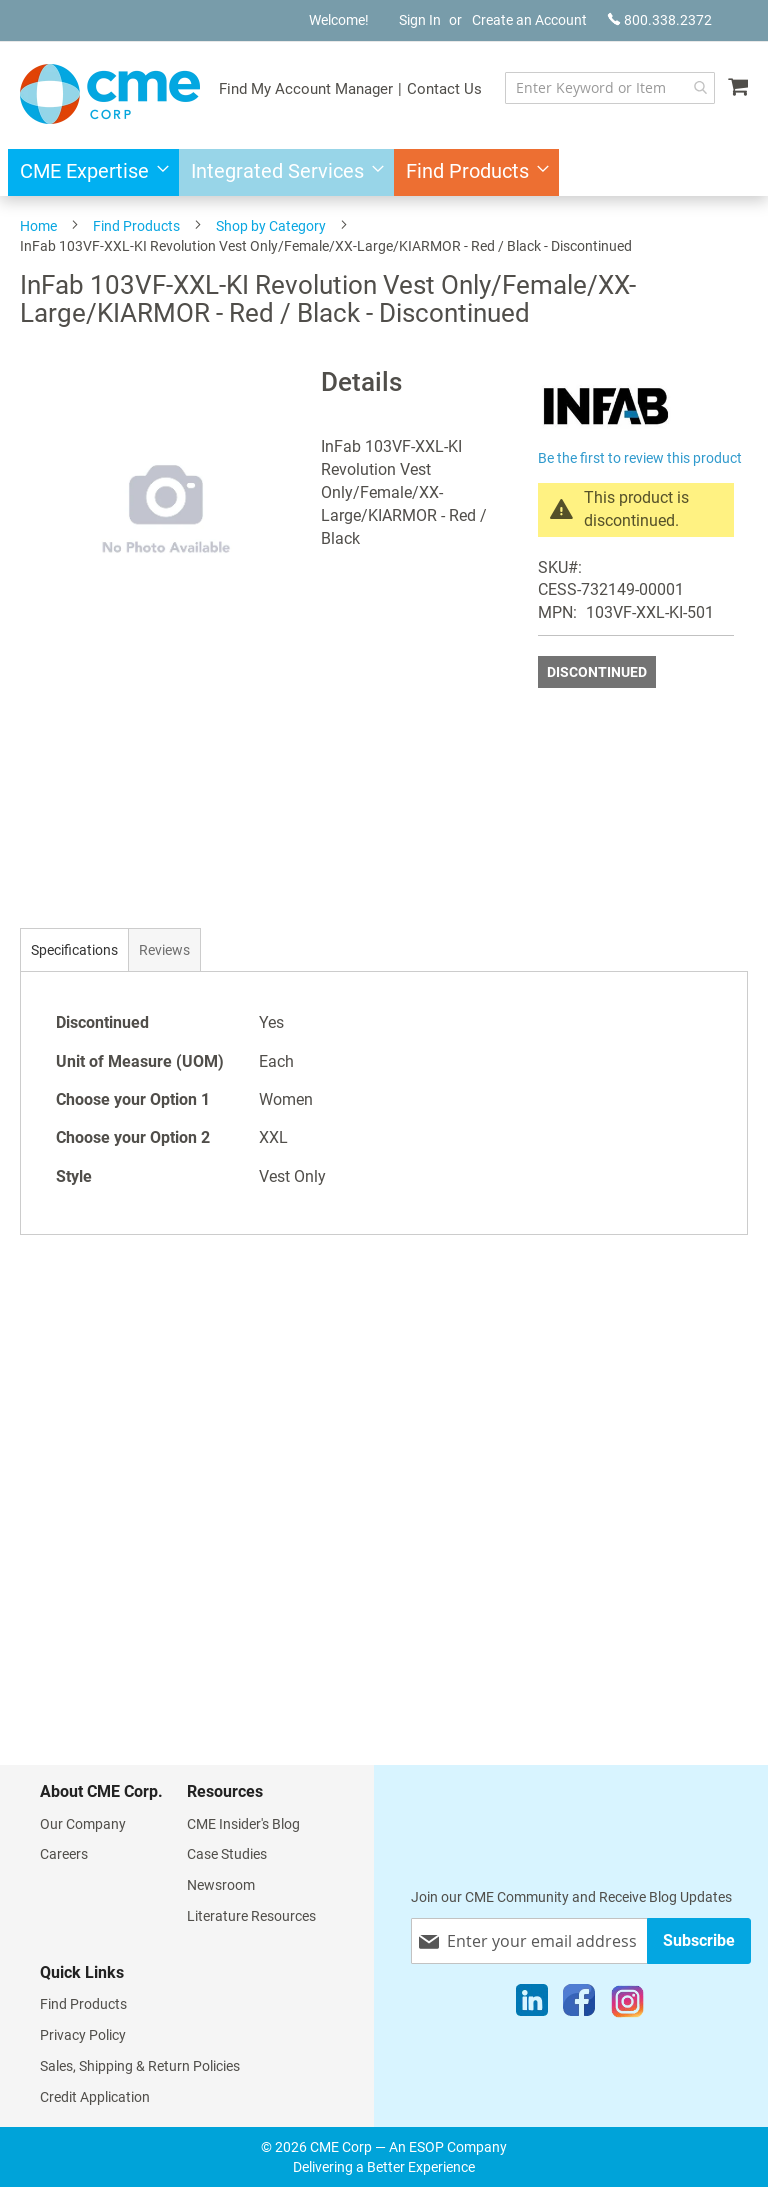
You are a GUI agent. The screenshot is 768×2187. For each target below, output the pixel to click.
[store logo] (110, 94)
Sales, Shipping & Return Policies (140, 2066)
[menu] (384, 172)
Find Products (136, 226)
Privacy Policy (83, 2035)
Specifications (74, 950)
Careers (64, 1854)
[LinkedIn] (532, 2005)
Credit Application (95, 2097)
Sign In (420, 20)
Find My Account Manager (306, 89)
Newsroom (221, 1885)
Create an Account (529, 20)
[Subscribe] (699, 1940)
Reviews (164, 950)
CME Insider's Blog (243, 1824)
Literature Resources (251, 1916)
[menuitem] (88, 172)
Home (38, 226)
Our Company (83, 1824)
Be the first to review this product (640, 458)
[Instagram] (627, 2005)
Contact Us (444, 89)
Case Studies (227, 1854)
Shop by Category (271, 226)
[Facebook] (579, 2005)
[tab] (74, 949)
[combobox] (610, 88)
